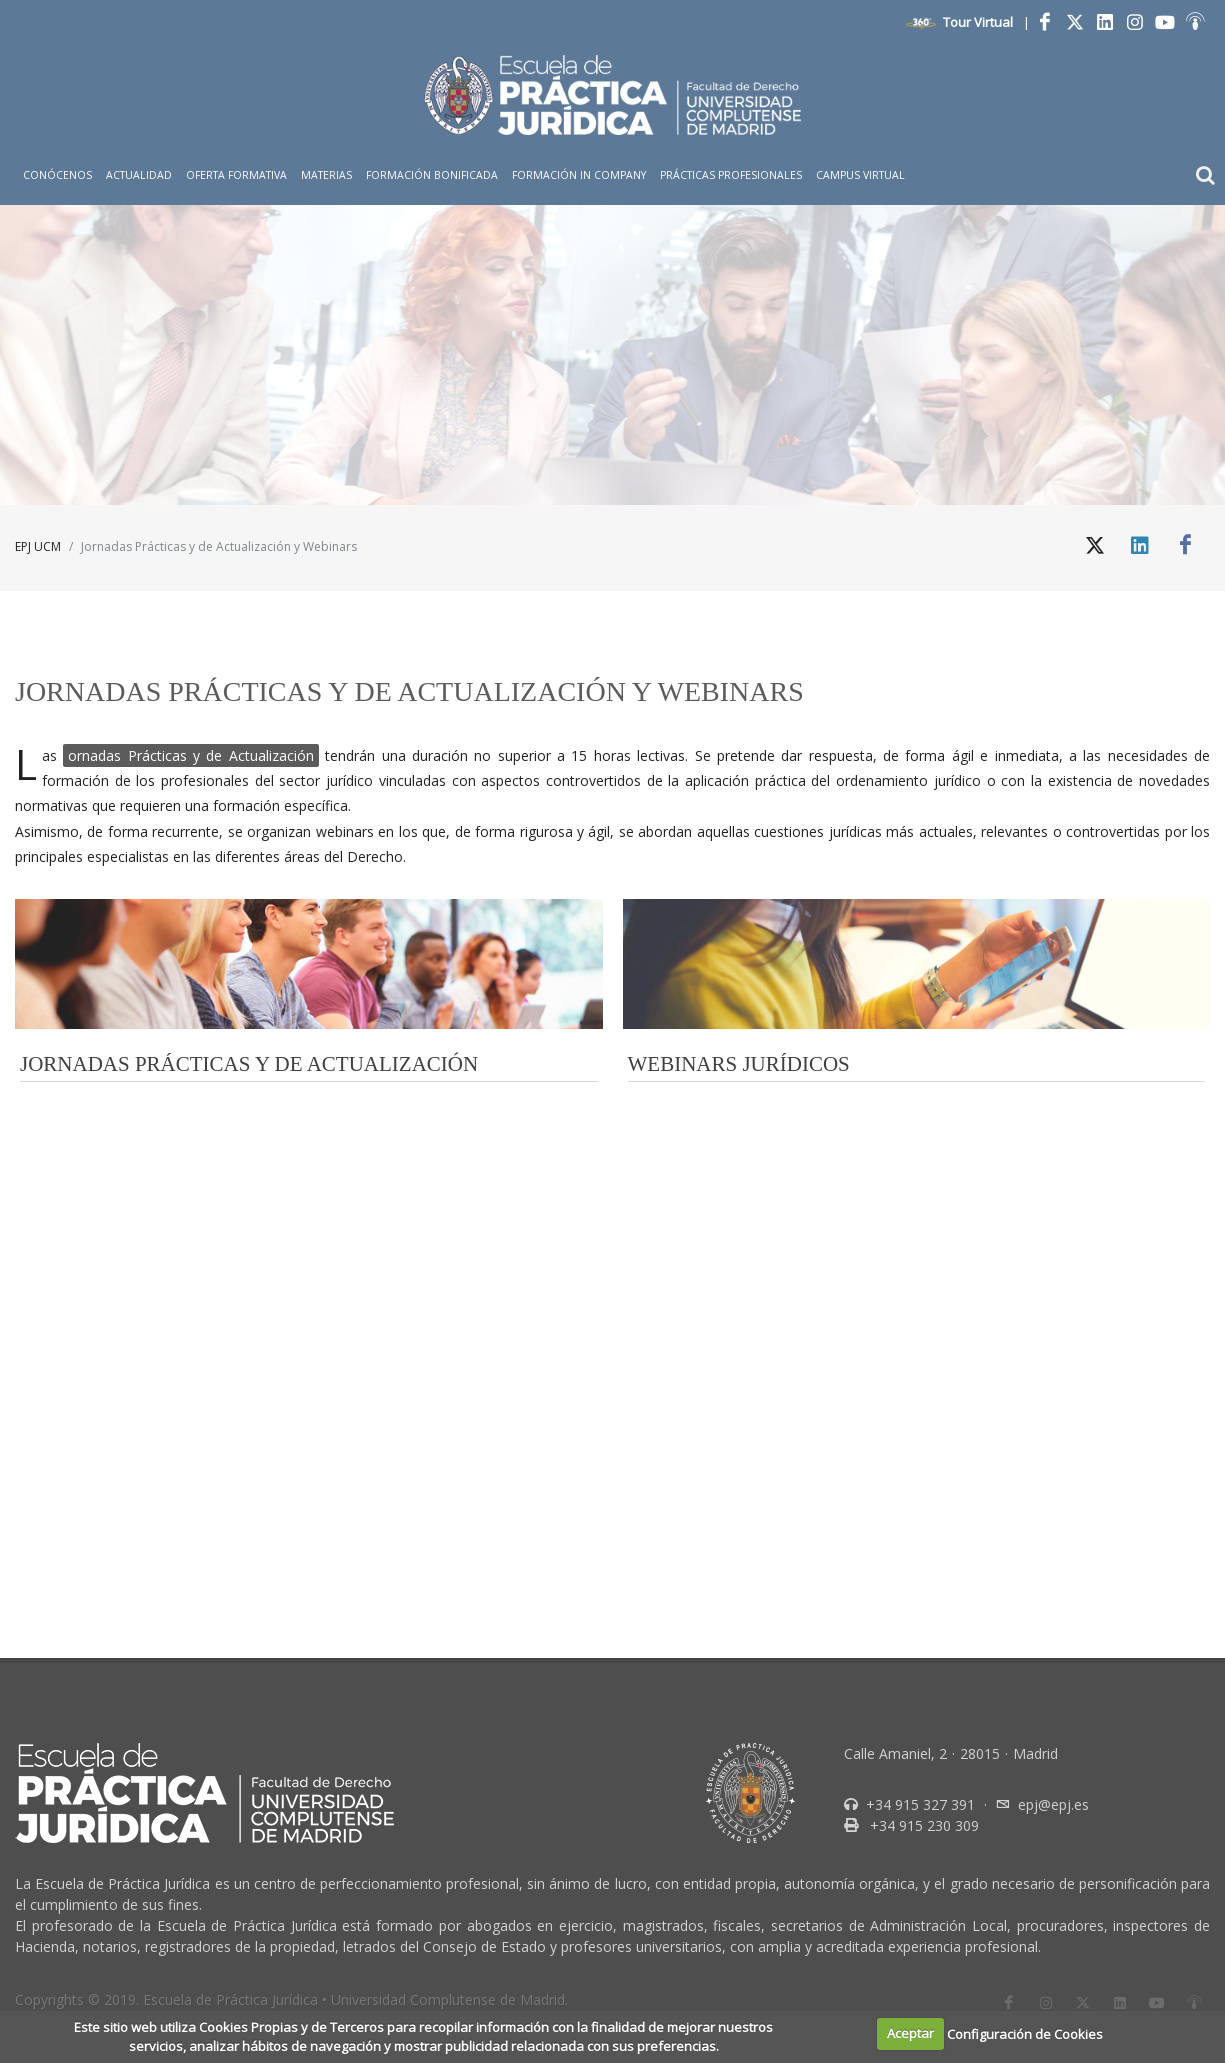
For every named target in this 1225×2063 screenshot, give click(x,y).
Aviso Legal (52, 1548)
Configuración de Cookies (1025, 2033)
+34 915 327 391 (918, 1328)
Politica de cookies (168, 1548)
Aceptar (910, 2033)
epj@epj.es (1053, 1328)
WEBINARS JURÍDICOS (739, 1064)
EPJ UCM (38, 546)
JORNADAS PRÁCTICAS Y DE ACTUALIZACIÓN (249, 1064)
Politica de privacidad (316, 1548)
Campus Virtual (860, 175)
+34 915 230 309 (922, 1349)
